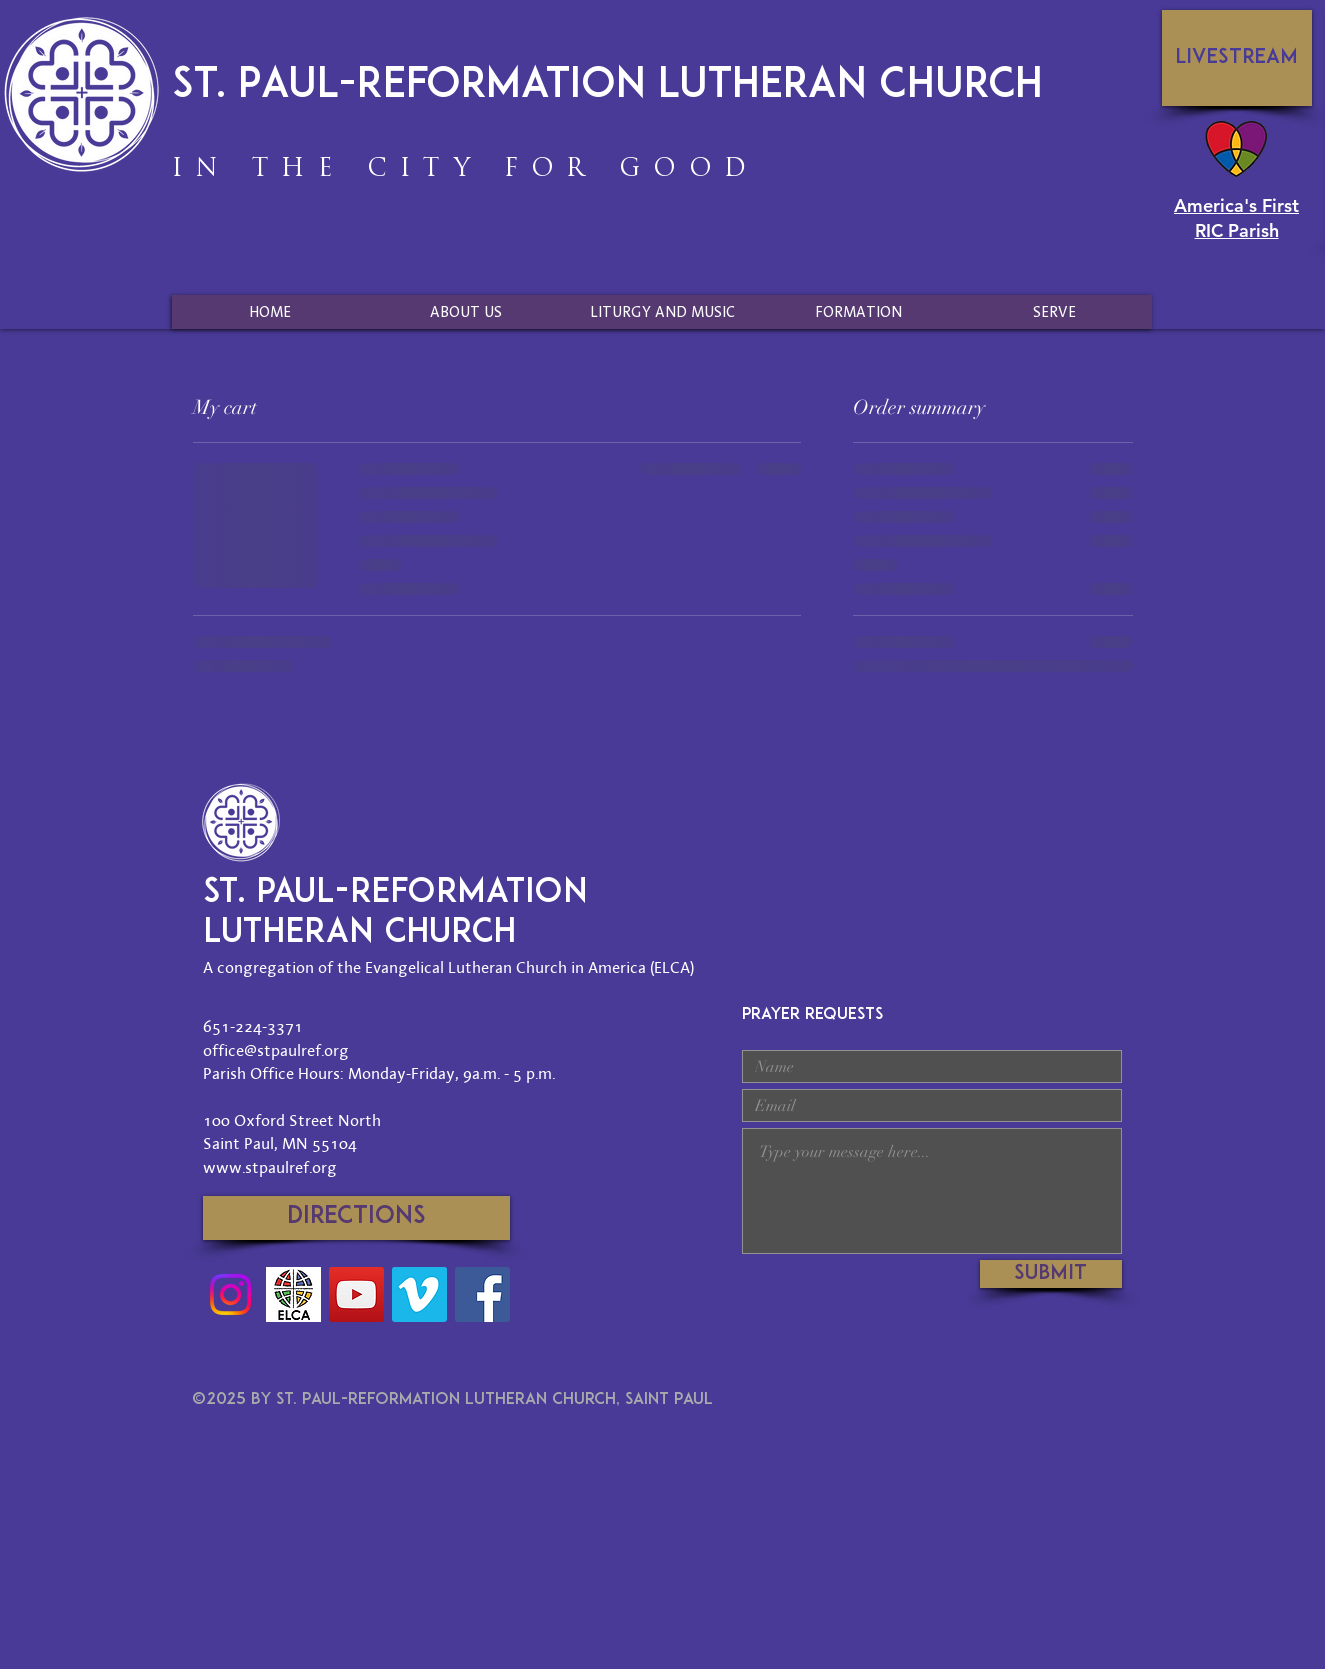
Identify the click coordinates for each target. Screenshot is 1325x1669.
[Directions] (356, 1218)
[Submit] (1051, 1274)
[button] (466, 312)
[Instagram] (230, 1294)
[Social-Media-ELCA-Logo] (293, 1294)
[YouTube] (356, 1294)
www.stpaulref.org (270, 1167)
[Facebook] (482, 1294)
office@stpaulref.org (276, 1050)
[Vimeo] (419, 1294)
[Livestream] (1237, 58)
